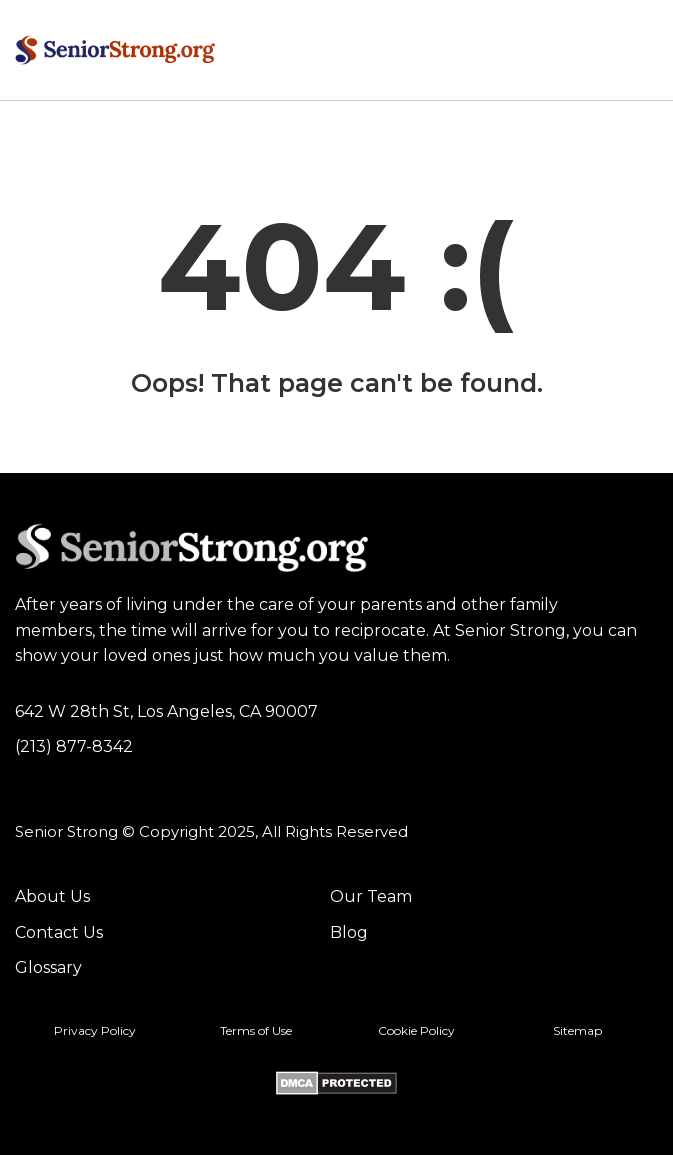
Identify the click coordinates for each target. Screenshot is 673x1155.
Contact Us (59, 932)
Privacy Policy (95, 1030)
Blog (349, 932)
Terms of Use (256, 1030)
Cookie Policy (416, 1030)
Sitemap (577, 1030)
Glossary (48, 967)
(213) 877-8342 (74, 746)
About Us (52, 896)
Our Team (371, 896)
